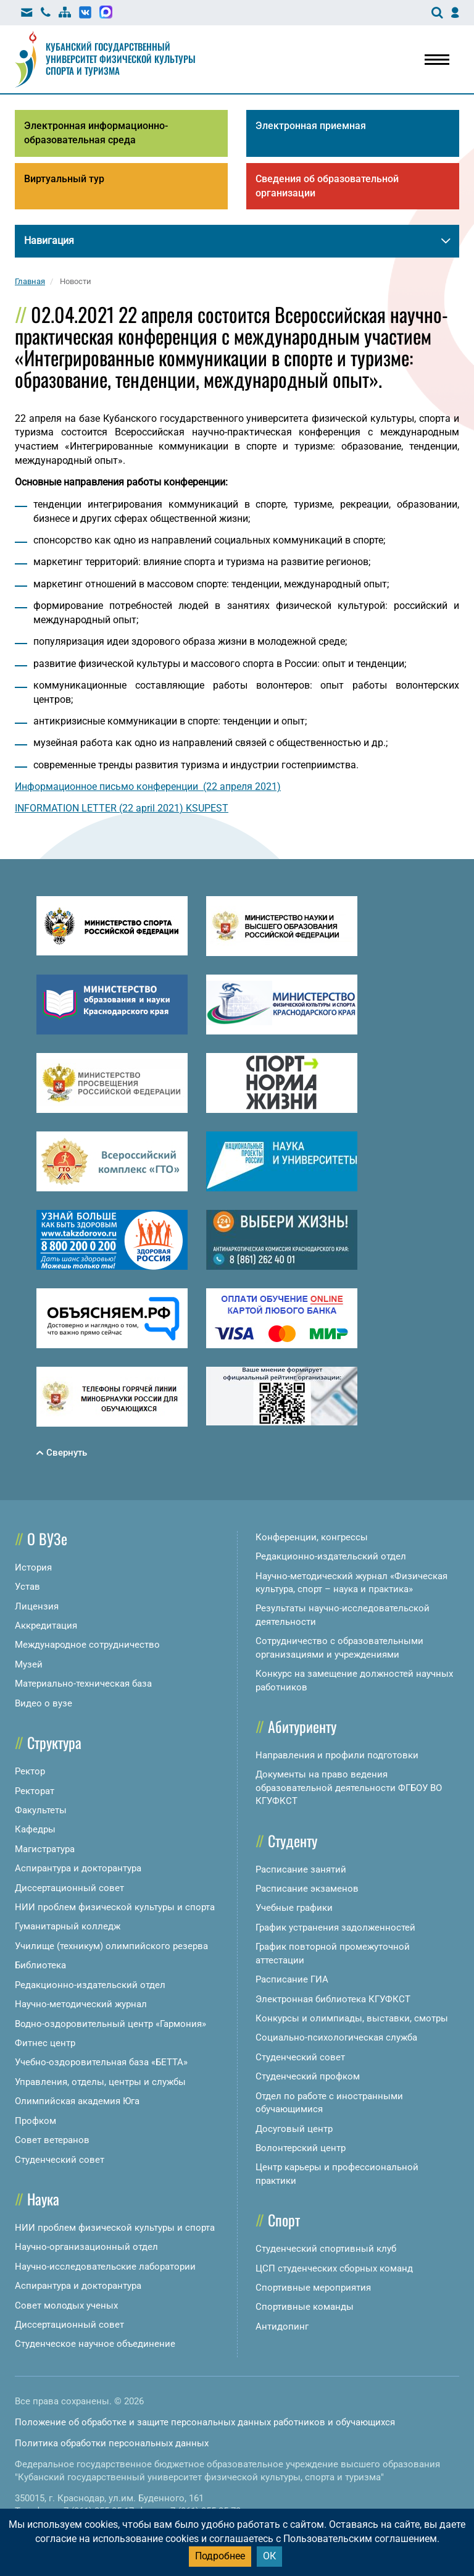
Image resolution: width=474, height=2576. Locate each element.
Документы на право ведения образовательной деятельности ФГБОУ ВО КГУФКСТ (349, 1787)
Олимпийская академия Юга (77, 2101)
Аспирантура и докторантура (78, 1868)
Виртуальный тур (64, 179)
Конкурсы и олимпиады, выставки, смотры (352, 2018)
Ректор (30, 1771)
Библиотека (40, 1965)
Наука (43, 2199)
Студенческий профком (308, 2076)
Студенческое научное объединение (95, 2343)
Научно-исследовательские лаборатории (105, 2266)
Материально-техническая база (83, 1683)
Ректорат (34, 1791)
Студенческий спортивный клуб (326, 2248)
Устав (27, 1586)
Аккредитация (46, 1625)
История (33, 1567)
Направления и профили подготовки (337, 1755)
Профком (35, 2120)
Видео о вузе (43, 1703)
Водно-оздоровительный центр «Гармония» (110, 2023)
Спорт (284, 2220)
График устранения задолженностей (335, 1927)
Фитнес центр (45, 2043)
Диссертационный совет (69, 1888)
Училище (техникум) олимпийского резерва (111, 1946)
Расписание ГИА (292, 1979)
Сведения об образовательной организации (327, 186)
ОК (269, 2556)
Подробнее (220, 2556)
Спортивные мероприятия (313, 2287)
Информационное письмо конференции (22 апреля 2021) (148, 786)
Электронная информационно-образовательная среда (96, 133)
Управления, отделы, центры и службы (100, 2081)
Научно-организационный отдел (86, 2246)
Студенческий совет (59, 2159)
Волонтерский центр (301, 2148)
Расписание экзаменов (307, 1888)
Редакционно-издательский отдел (90, 1985)
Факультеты (41, 1810)
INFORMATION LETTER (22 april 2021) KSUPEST (121, 808)
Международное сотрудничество (87, 1644)
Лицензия (37, 1606)
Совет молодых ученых (66, 2305)
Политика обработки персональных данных (112, 2443)
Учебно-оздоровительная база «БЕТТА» (101, 2062)
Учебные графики (294, 1907)
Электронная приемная (311, 126)
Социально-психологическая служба (336, 2037)
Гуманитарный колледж (67, 1926)
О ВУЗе (47, 1538)
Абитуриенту (302, 1726)
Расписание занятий (301, 1869)
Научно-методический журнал (81, 2004)
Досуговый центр (294, 2128)
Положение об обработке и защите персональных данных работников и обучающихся (205, 2422)
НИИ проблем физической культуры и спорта (115, 1907)
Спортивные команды (305, 2306)
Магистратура (45, 1849)
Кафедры (35, 1829)
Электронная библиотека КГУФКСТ (333, 1999)
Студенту (292, 1840)
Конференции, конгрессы (312, 1537)
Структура (54, 1742)
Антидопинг (282, 2326)
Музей (29, 1664)
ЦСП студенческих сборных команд (334, 2268)
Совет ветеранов (52, 2140)
